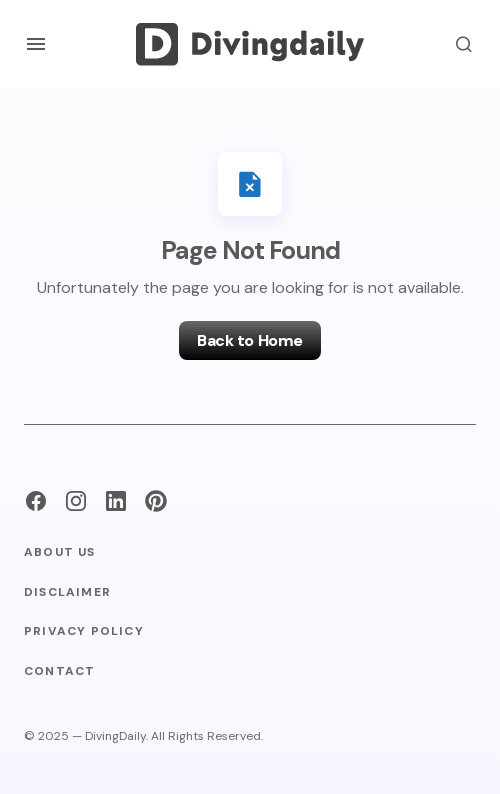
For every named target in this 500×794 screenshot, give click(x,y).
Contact (59, 671)
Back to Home (249, 340)
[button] (36, 44)
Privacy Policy (84, 631)
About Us (60, 552)
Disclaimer (67, 592)
